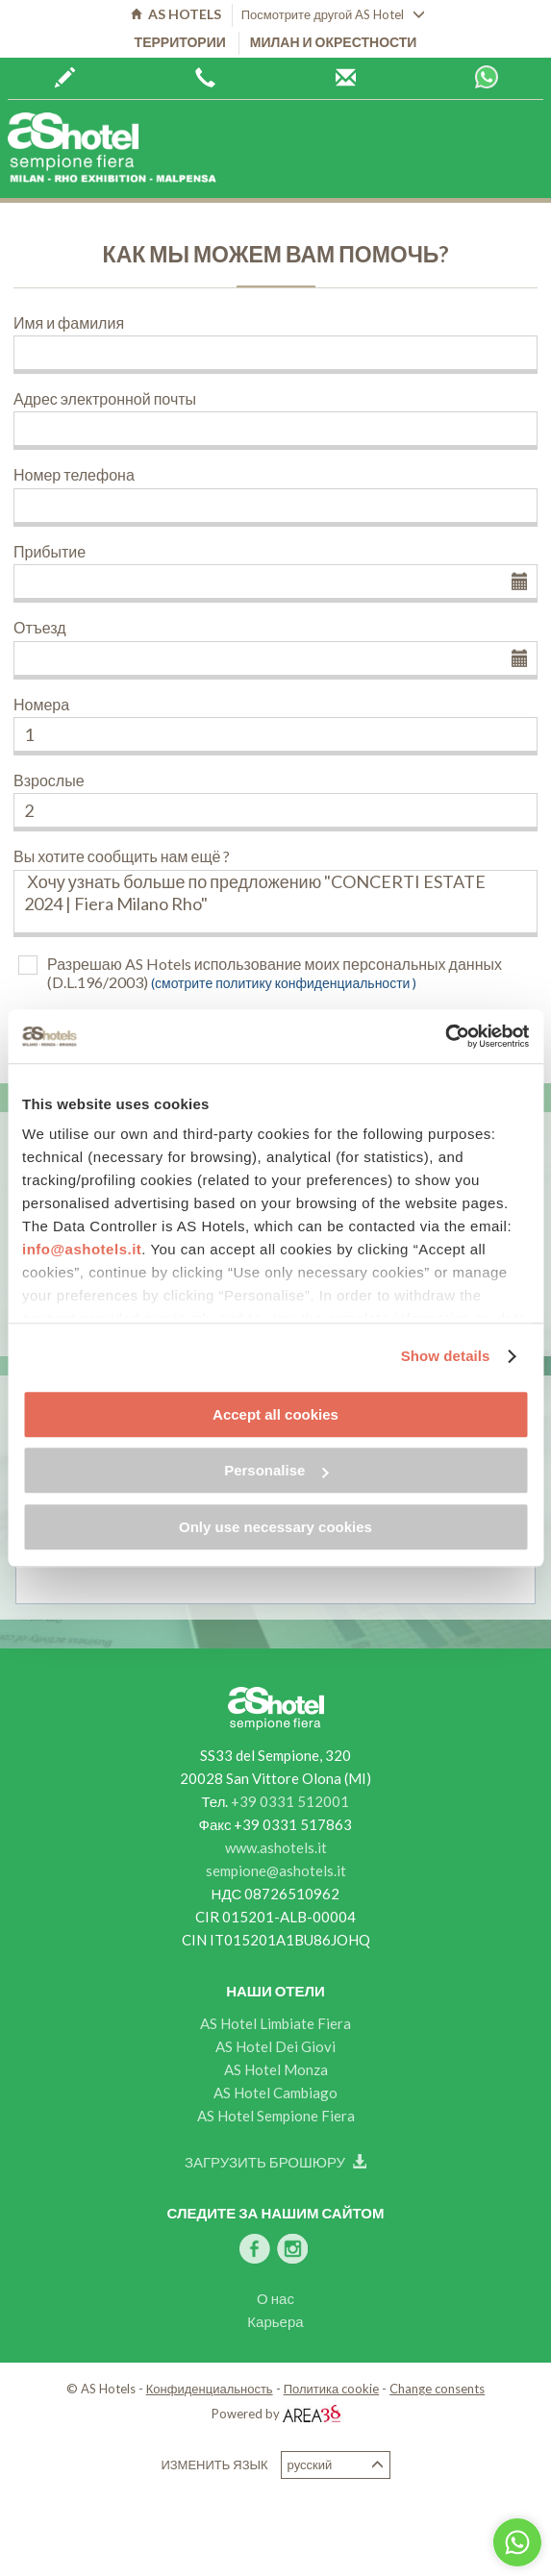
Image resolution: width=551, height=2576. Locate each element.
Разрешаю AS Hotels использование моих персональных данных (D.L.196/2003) (274, 972)
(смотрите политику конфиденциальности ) (283, 983)
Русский (336, 2465)
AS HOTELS (176, 14)
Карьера (275, 2321)
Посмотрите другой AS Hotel (333, 14)
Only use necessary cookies (275, 1527)
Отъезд (39, 627)
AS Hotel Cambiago (275, 2092)
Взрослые (49, 780)
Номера (41, 704)
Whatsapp (486, 76)
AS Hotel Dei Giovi (275, 2046)
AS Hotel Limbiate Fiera (275, 2023)
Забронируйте (65, 78)
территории (180, 42)
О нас (275, 2298)
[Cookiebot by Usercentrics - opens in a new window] (445, 1036)
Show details (445, 1356)
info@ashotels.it (81, 1249)
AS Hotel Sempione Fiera (276, 2115)
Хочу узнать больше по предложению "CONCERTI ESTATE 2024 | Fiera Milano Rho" (275, 903)
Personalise (276, 1470)
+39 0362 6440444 (205, 78)
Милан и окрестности (333, 42)
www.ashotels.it (276, 1847)
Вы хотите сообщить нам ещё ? (121, 856)
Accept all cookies (275, 1414)
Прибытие (49, 551)
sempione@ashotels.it (276, 1870)
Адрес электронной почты (104, 398)
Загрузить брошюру (275, 2161)
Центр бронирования (346, 78)
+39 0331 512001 (290, 1801)
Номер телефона (74, 474)
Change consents (437, 2388)
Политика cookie (332, 2388)
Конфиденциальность (209, 2388)
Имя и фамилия (68, 322)
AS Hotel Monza (276, 2069)
